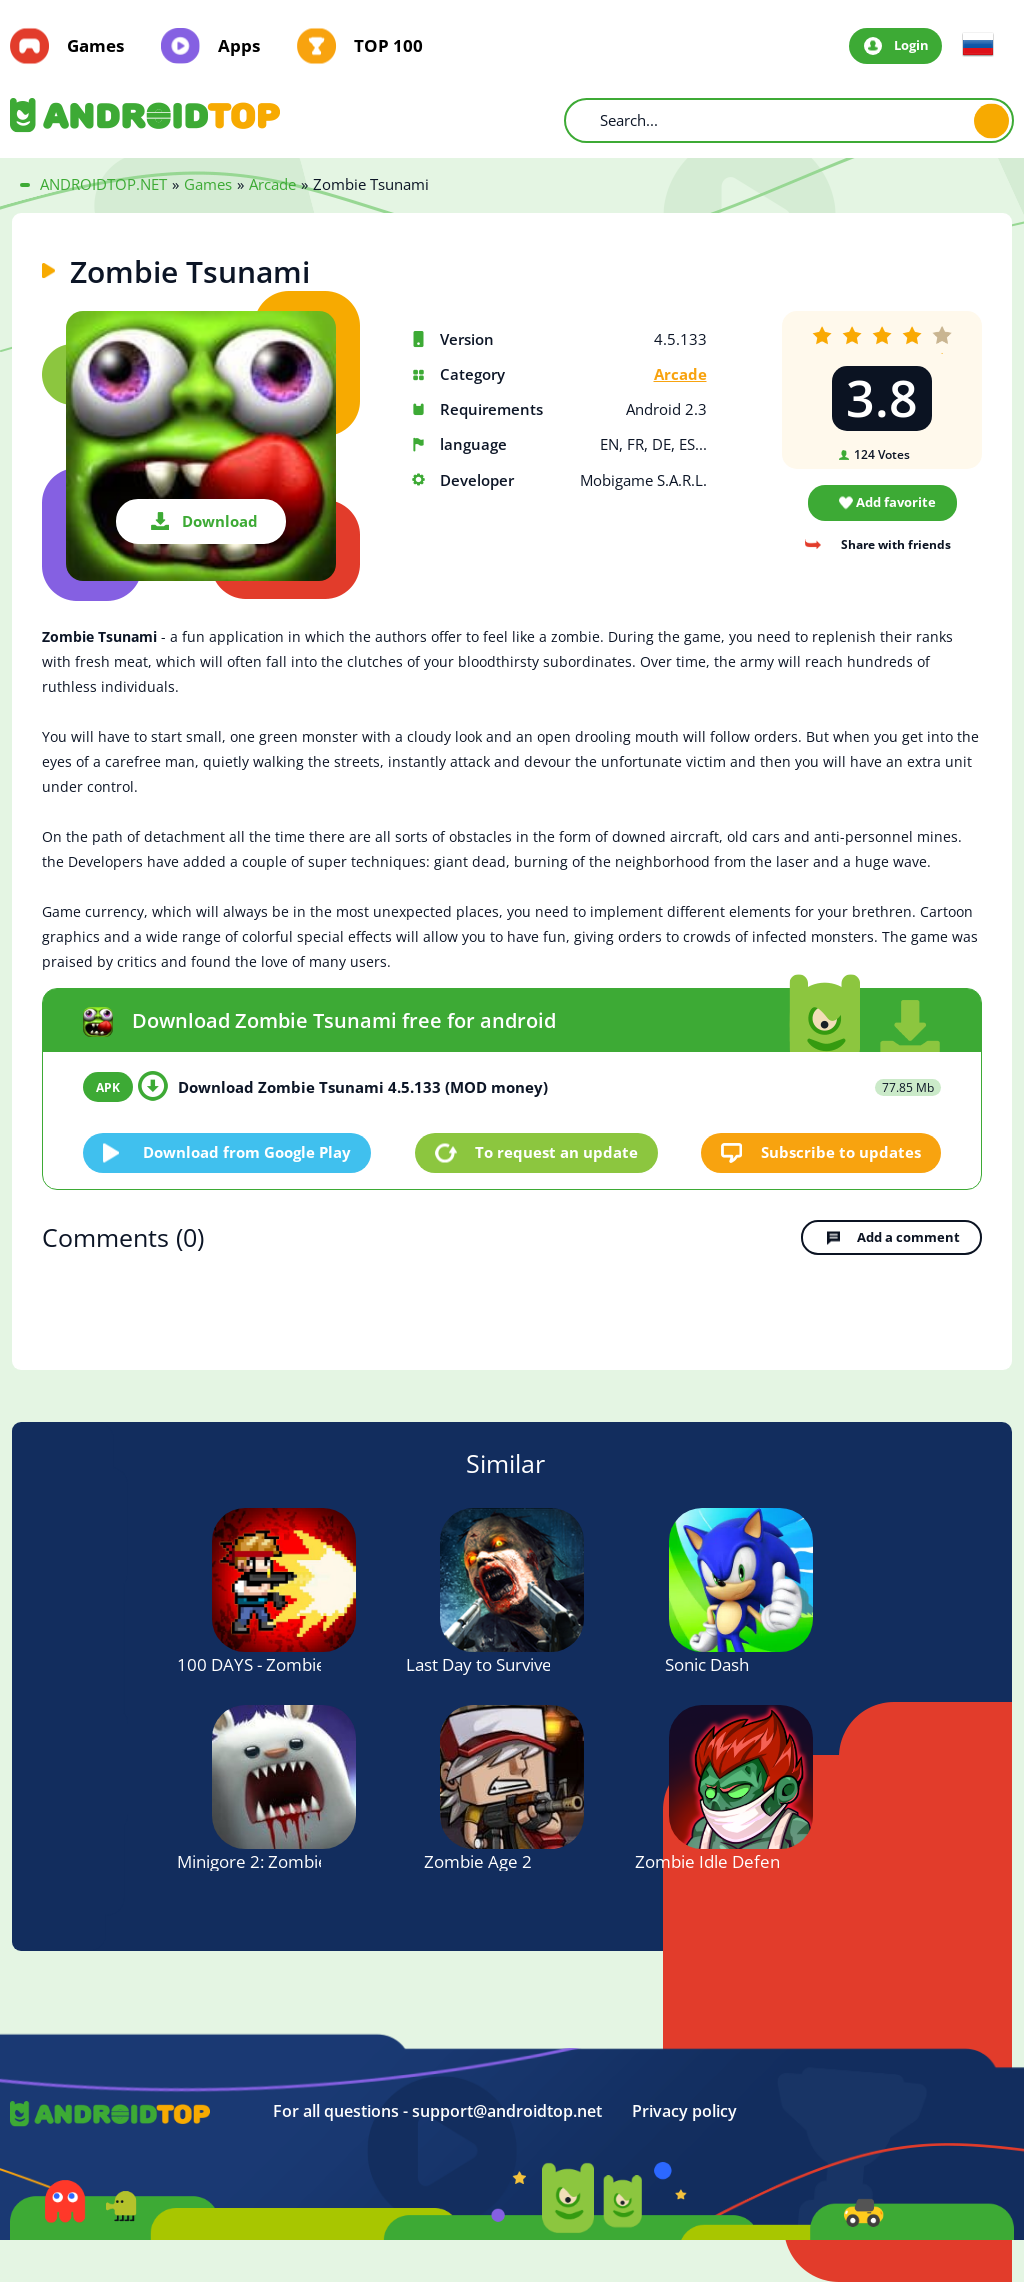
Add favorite (896, 502)
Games (95, 46)
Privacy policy (684, 2111)
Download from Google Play (247, 1152)
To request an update (556, 1152)
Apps (239, 46)
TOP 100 (388, 46)
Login (911, 45)
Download (220, 521)
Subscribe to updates (841, 1152)
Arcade (680, 374)
